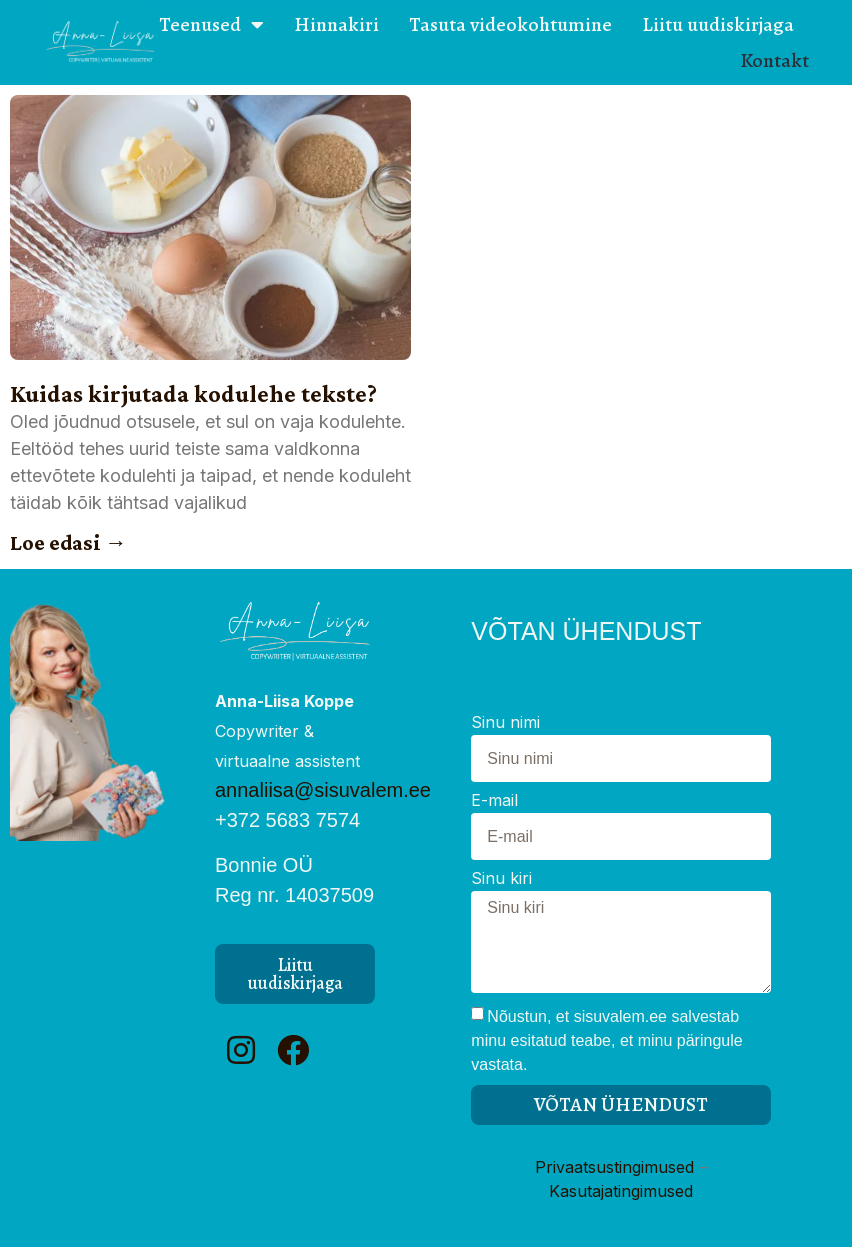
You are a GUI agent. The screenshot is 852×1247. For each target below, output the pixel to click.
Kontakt (774, 60)
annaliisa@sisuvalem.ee (323, 790)
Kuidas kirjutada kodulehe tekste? (193, 393)
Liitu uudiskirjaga (718, 24)
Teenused (211, 25)
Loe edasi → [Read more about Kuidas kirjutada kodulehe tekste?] (68, 542)
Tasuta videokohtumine (510, 24)
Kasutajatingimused (621, 1191)
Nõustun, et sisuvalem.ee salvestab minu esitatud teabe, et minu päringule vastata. (606, 1040)
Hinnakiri (336, 24)
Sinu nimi (505, 723)
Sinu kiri (501, 879)
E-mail (494, 801)
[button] (295, 974)
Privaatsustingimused (614, 1167)
